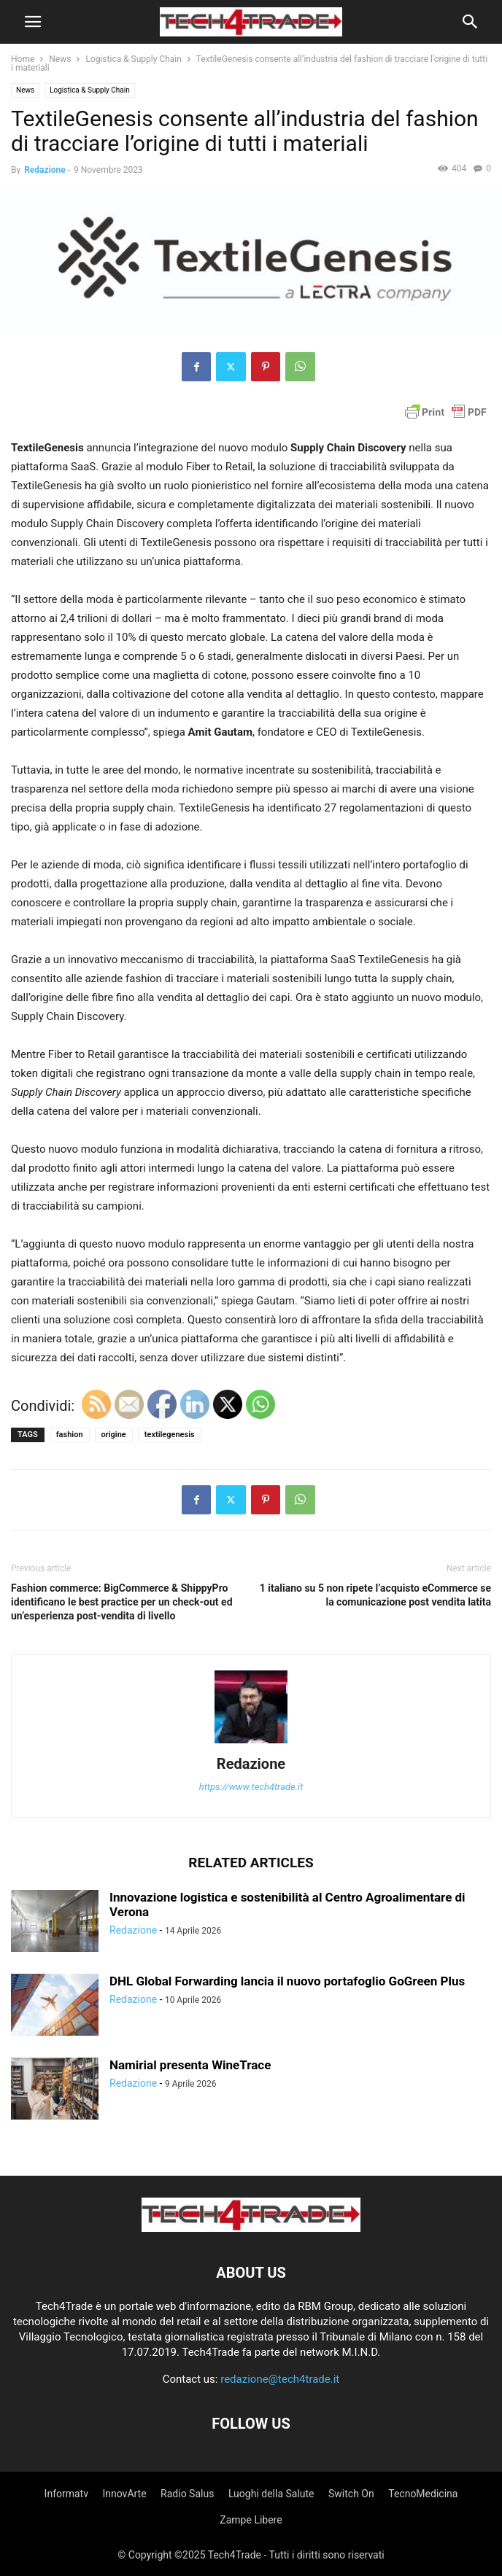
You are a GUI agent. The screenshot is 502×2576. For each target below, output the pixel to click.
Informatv (66, 2493)
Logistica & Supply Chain (133, 59)
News (60, 59)
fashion (69, 1434)
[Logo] (251, 2228)
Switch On (351, 2493)
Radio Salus (187, 2493)
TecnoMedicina (422, 2493)
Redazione (45, 170)
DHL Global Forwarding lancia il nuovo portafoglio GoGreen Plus (287, 1981)
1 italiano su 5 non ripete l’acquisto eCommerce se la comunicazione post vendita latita (375, 1595)
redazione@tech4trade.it (279, 2379)
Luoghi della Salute (271, 2493)
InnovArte (124, 2493)
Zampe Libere (251, 2520)
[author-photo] (251, 1743)
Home (22, 59)
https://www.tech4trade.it (251, 1786)
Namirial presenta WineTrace (190, 2065)
